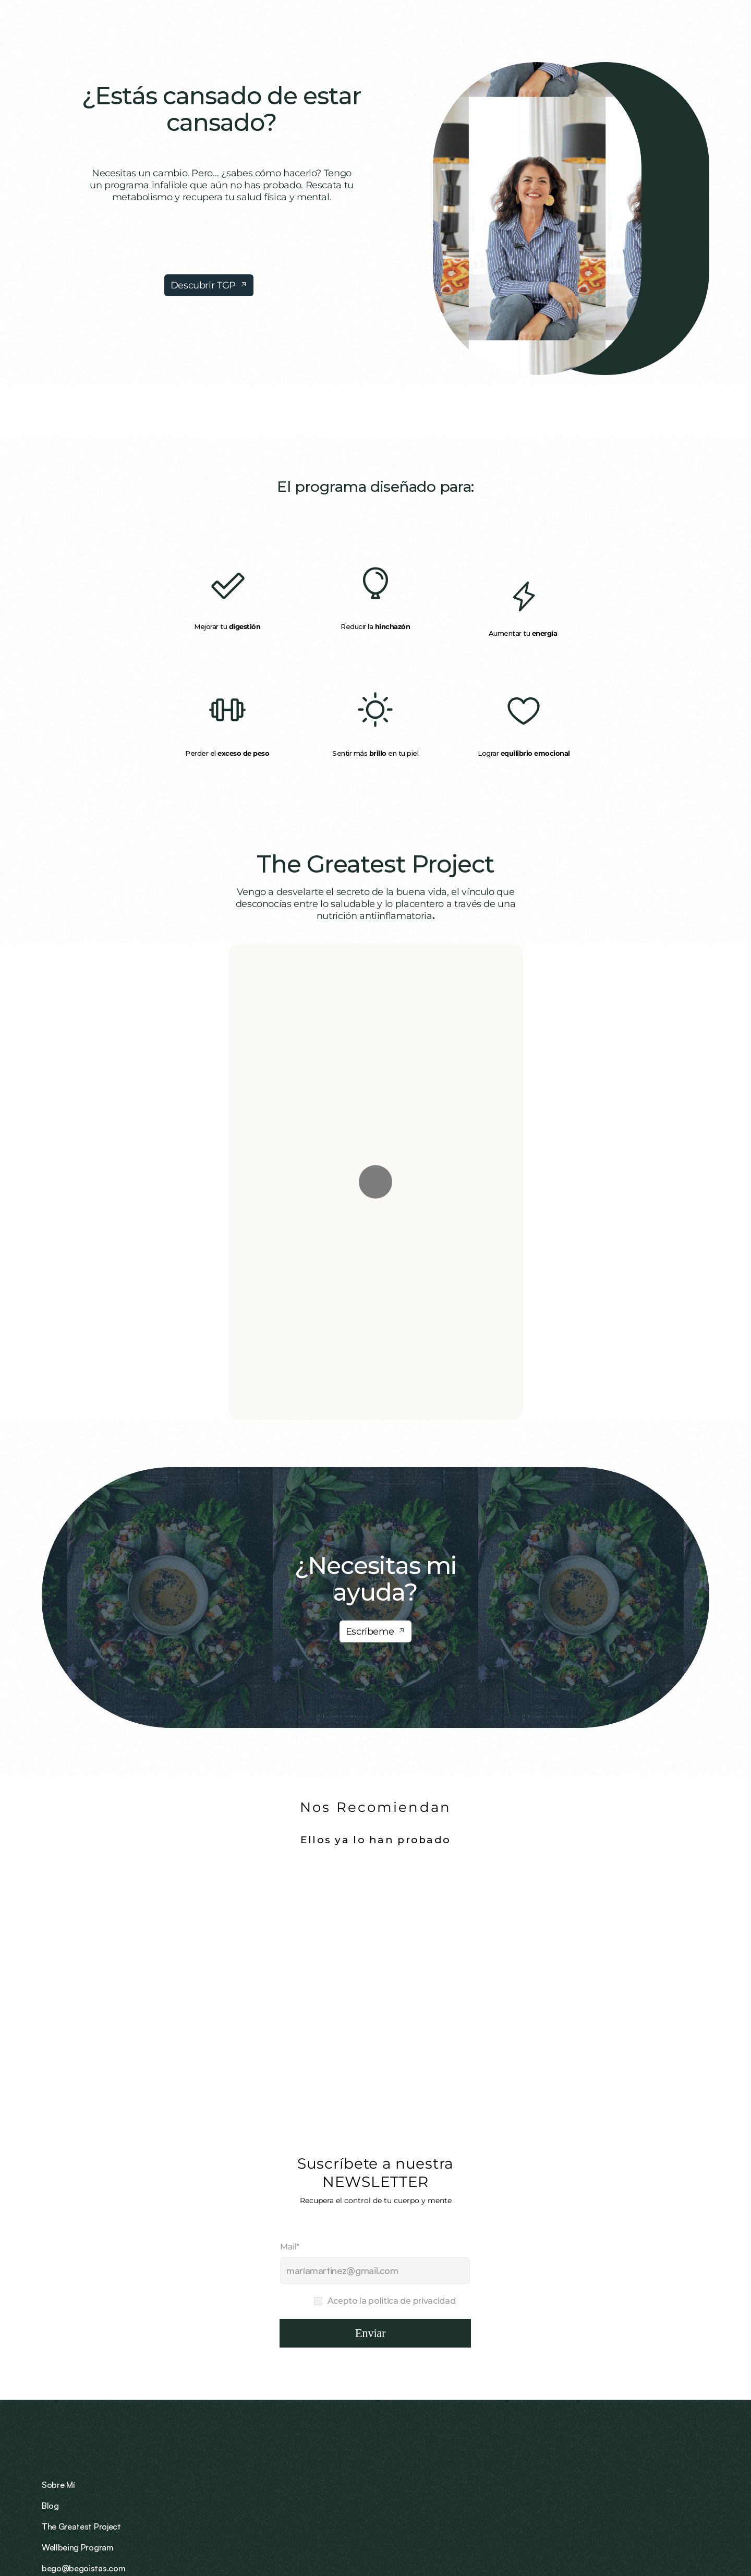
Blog (459, 2456)
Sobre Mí (467, 2435)
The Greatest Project (376, 864)
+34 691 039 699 (658, 2456)
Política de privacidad (659, 2545)
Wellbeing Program (551, 2456)
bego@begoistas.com (667, 2435)
